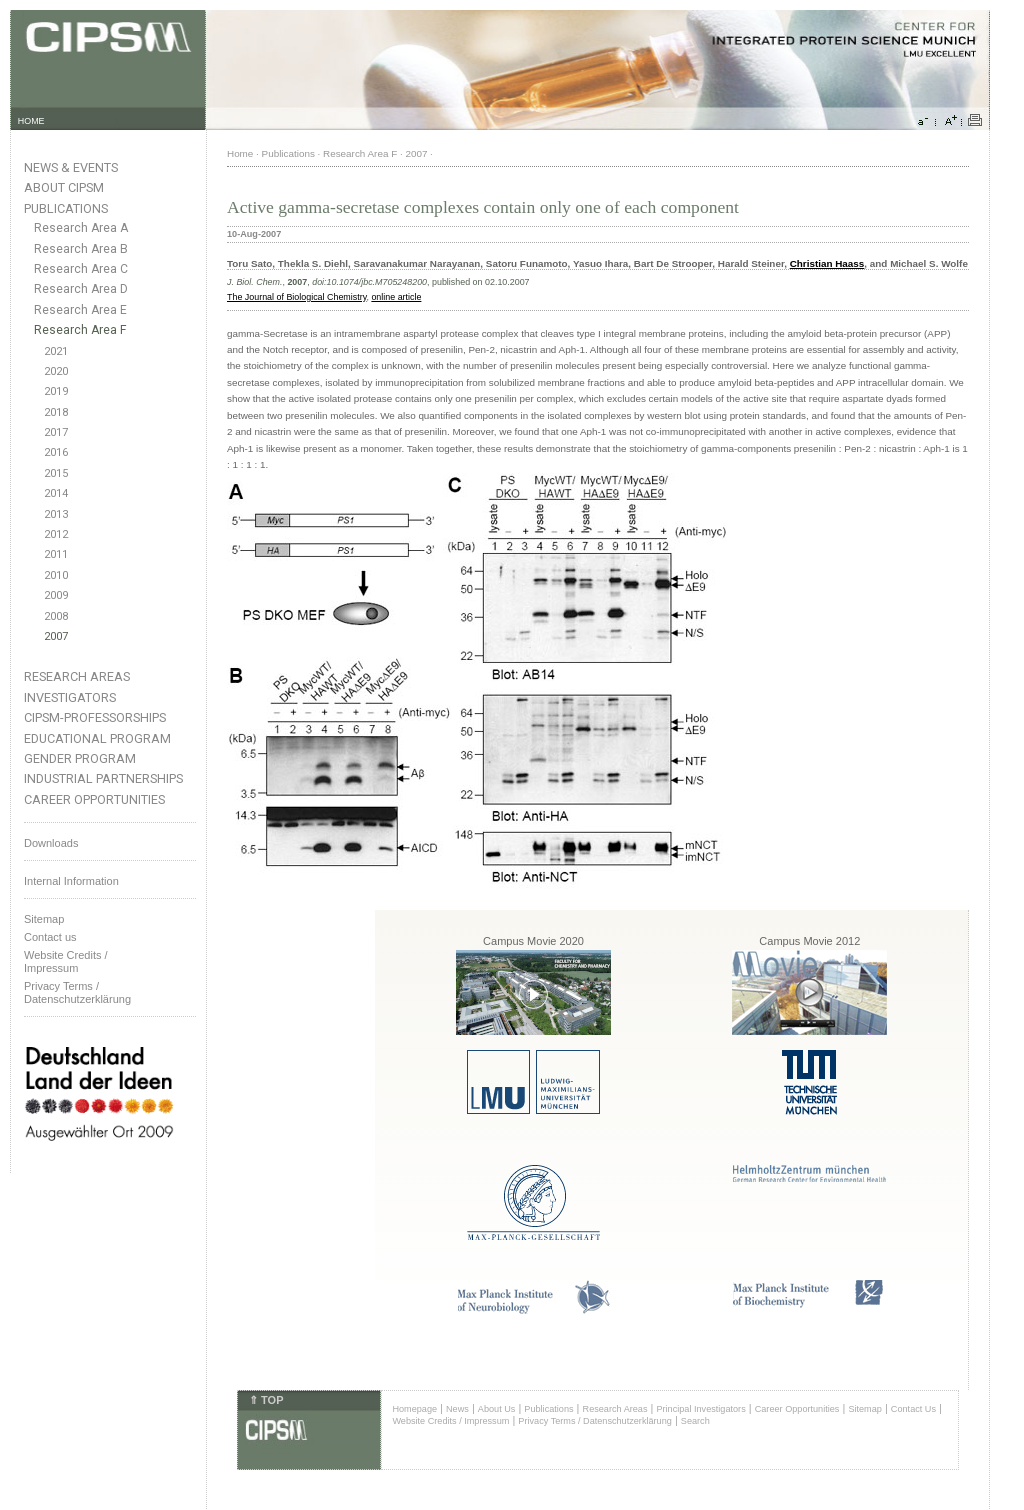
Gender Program (80, 758)
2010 (56, 575)
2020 (56, 371)
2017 (56, 432)
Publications (66, 208)
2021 (56, 351)
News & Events (71, 167)
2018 (56, 412)
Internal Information (71, 881)
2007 (56, 636)
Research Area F (80, 330)
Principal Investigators (700, 1409)
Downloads (51, 843)
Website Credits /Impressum (66, 961)
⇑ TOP (266, 1400)
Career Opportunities (94, 799)
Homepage (414, 1409)
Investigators (70, 697)
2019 (56, 391)
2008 (56, 616)
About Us (497, 1409)
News (457, 1409)
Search (695, 1421)
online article (396, 297)
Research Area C (81, 269)
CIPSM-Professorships (95, 717)
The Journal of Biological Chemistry (296, 297)
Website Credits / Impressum (450, 1421)
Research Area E (80, 310)
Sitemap (44, 919)
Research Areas (77, 676)
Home (240, 153)
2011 (56, 554)
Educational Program (97, 738)
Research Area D (81, 289)
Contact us (50, 937)
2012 (56, 534)
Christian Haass (827, 263)
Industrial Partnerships (103, 778)
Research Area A (81, 228)
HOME (31, 121)
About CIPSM (64, 187)
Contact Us (913, 1409)
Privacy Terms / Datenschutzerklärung (77, 992)
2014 (56, 493)
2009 (56, 595)
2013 (56, 514)
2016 (56, 452)
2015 (56, 473)
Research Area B (81, 249)
